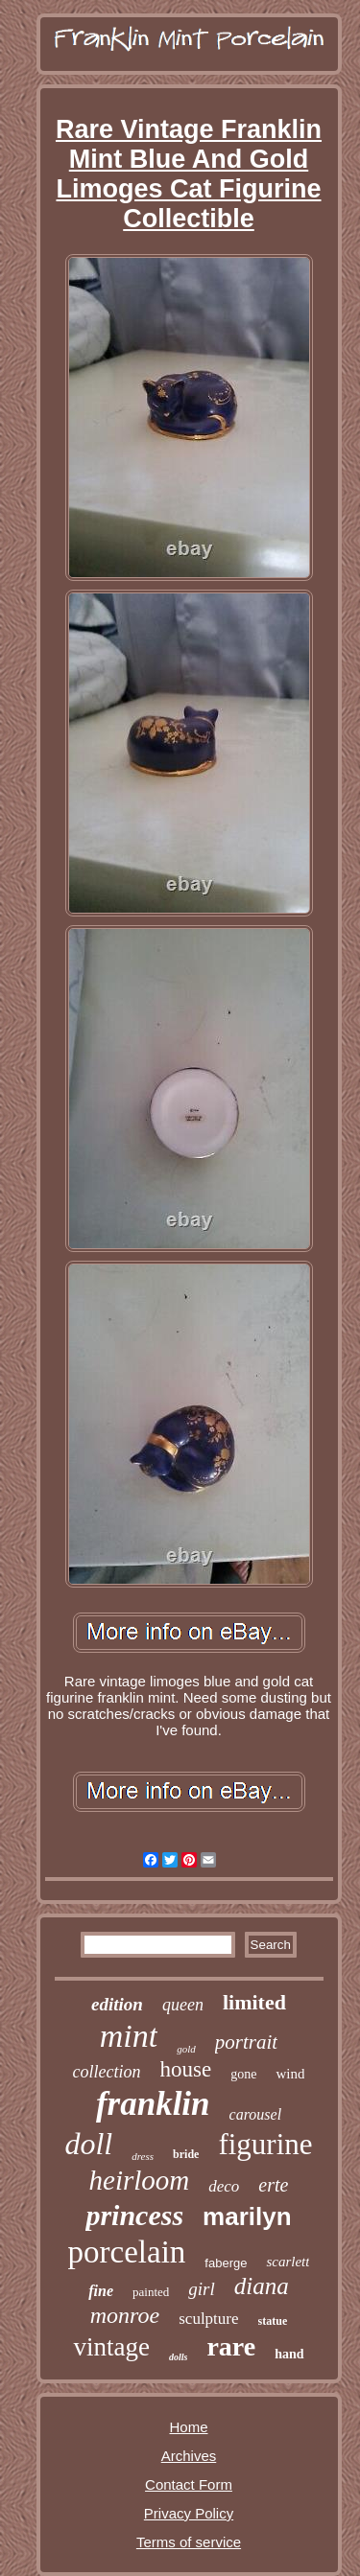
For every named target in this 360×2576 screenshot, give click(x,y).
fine (100, 2291)
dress (143, 2156)
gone (243, 2074)
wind (290, 2073)
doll (88, 2143)
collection (107, 2071)
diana (261, 2286)
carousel (255, 2114)
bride (186, 2154)
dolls (178, 2357)
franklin (153, 2104)
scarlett (287, 2261)
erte (273, 2184)
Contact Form (188, 2484)
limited (254, 2002)
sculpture (208, 2318)
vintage (111, 2346)
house (186, 2069)
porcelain (127, 2252)
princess (134, 2215)
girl (201, 2289)
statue (273, 2321)
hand (289, 2354)
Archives (189, 2456)
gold (186, 2048)
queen (183, 2004)
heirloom (139, 2180)
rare (230, 2346)
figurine (265, 2144)
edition (117, 2004)
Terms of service (188, 2542)
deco (223, 2186)
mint (128, 2036)
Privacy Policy (188, 2513)
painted (150, 2292)
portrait (246, 2042)
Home (188, 2427)
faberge (225, 2263)
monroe (124, 2315)
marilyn (247, 2216)
